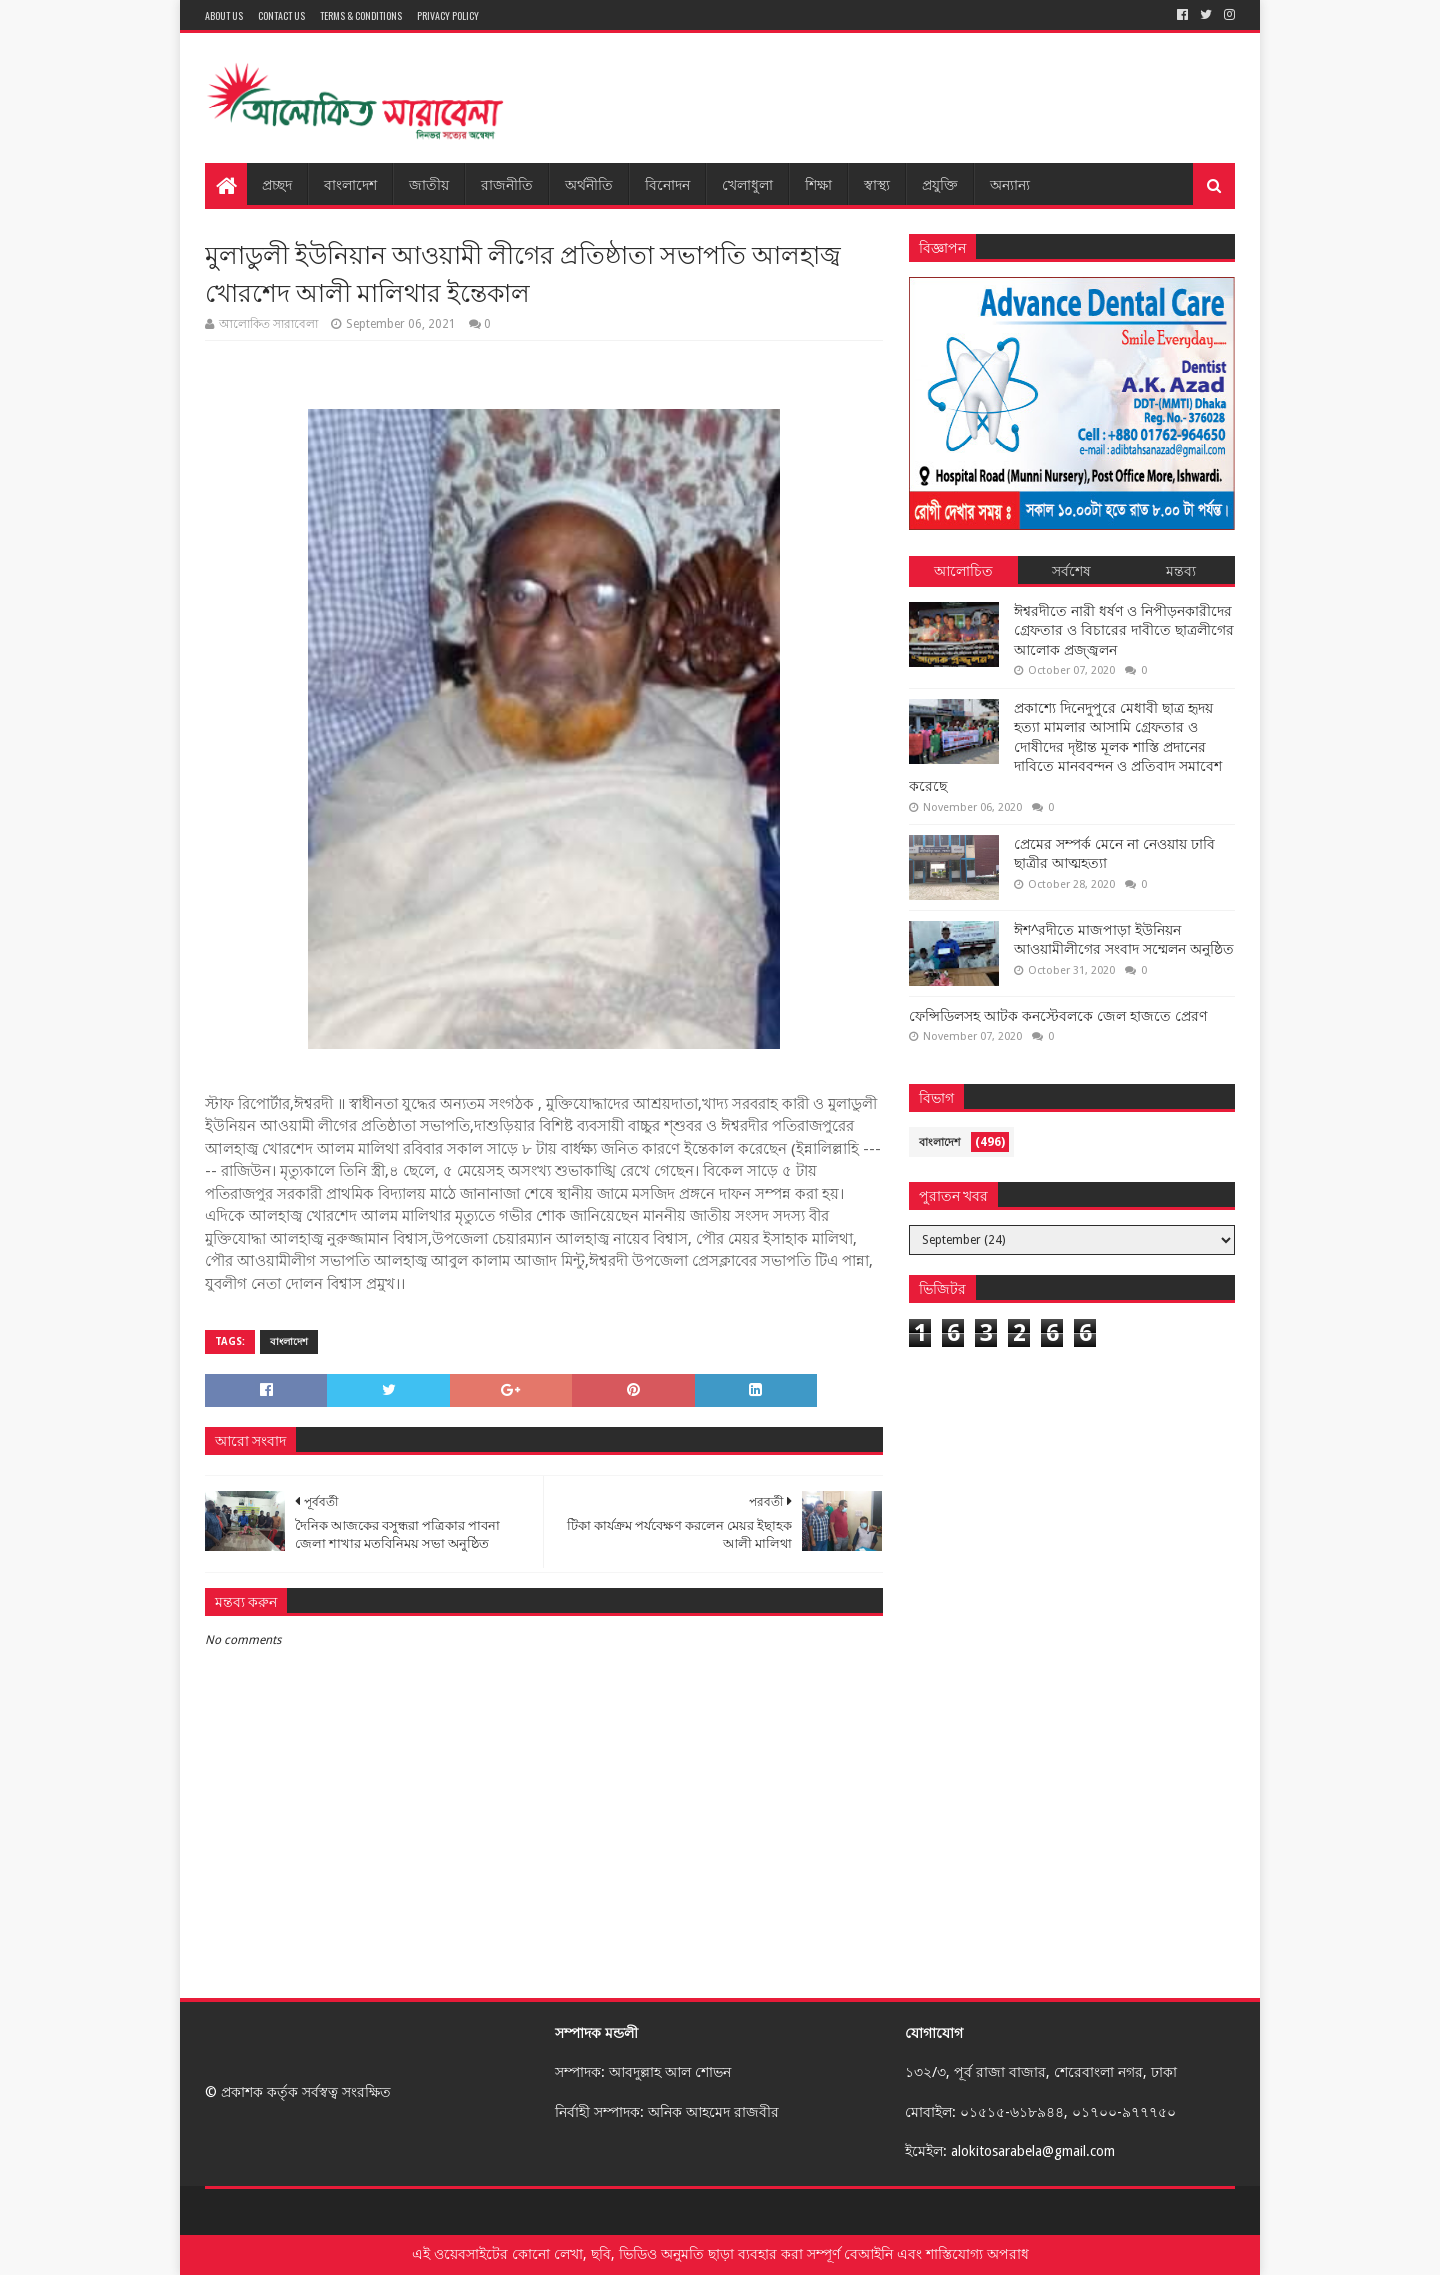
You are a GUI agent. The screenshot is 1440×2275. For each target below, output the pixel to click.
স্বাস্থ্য (877, 183)
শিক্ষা (818, 183)
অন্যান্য (1010, 183)
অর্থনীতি (589, 183)
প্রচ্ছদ (277, 183)
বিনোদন (667, 183)
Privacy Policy (448, 15)
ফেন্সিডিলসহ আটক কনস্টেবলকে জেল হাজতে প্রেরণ (1058, 1016)
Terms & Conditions (361, 15)
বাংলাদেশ (350, 183)
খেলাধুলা (747, 183)
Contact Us (281, 15)
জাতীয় (429, 183)
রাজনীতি (507, 183)
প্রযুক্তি (940, 183)
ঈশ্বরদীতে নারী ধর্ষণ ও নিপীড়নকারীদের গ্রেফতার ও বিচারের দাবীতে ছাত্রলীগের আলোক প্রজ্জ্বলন (1124, 630)
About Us (224, 15)
